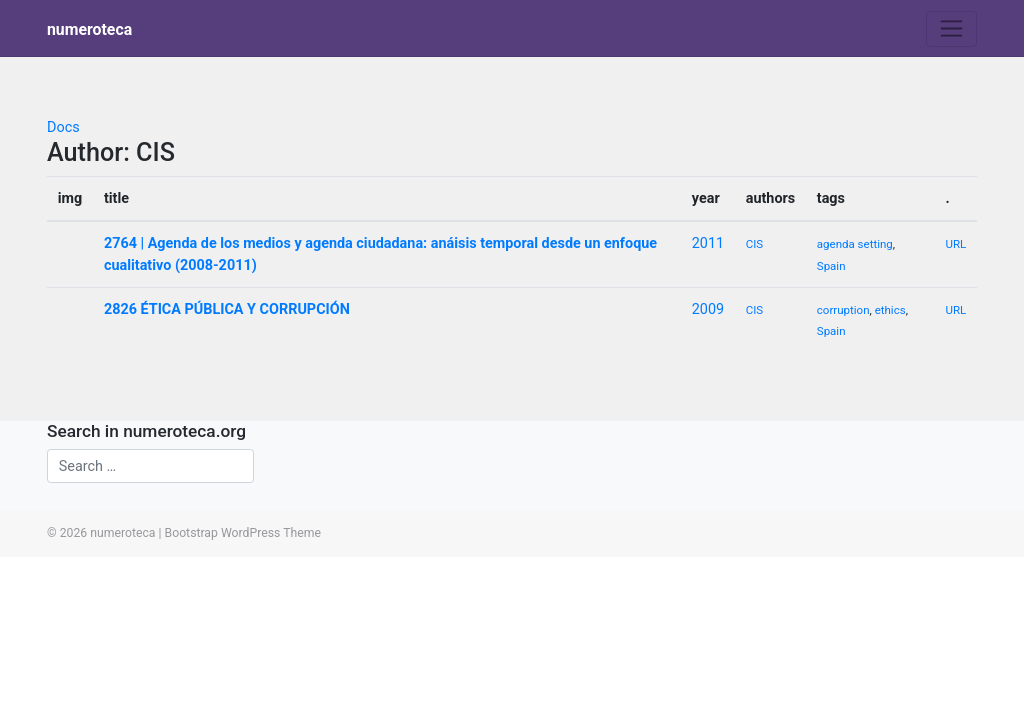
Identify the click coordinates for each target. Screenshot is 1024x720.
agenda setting (855, 244)
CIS (754, 244)
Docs (63, 127)
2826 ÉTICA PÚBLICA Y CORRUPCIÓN (227, 309)
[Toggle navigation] (951, 29)
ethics (890, 310)
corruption (843, 310)
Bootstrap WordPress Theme (243, 533)
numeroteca (89, 29)
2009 (708, 309)
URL (955, 244)
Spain (831, 266)
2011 (708, 243)
